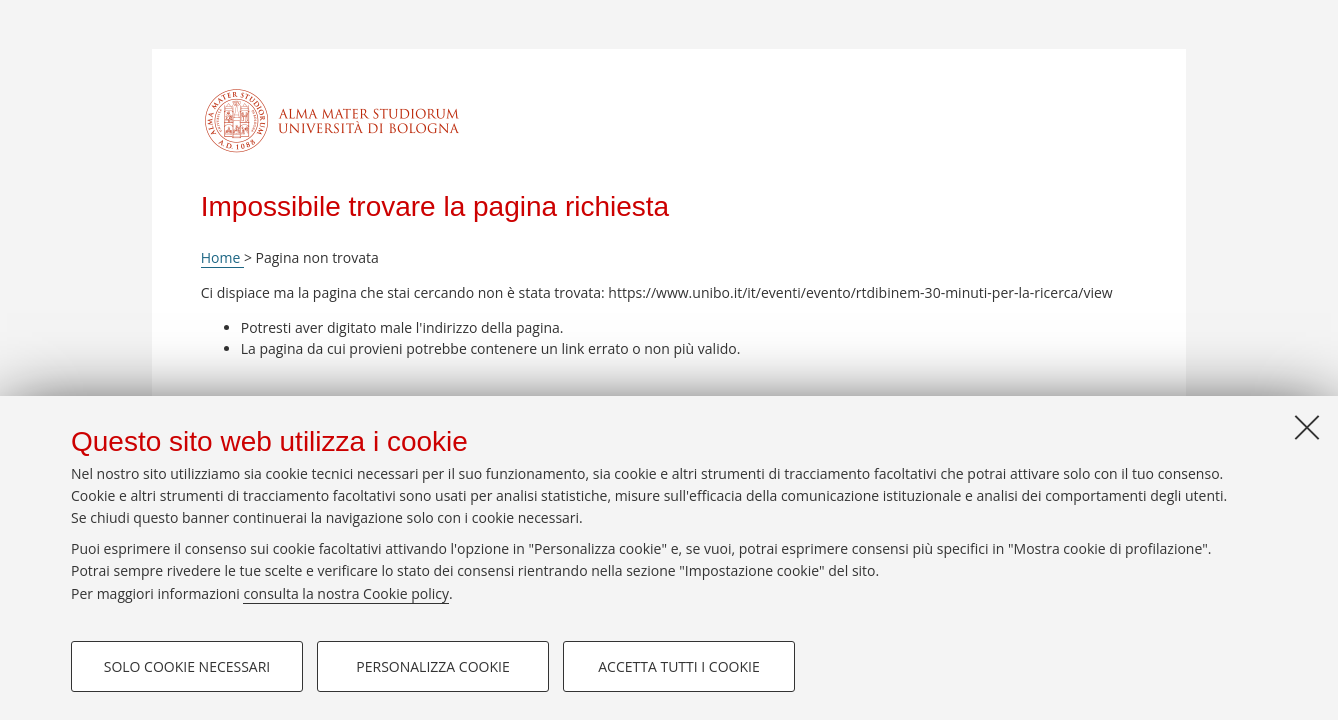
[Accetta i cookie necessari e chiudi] (1307, 427)
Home (222, 257)
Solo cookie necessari (187, 666)
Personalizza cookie (432, 666)
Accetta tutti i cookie (678, 666)
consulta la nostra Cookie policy (346, 593)
